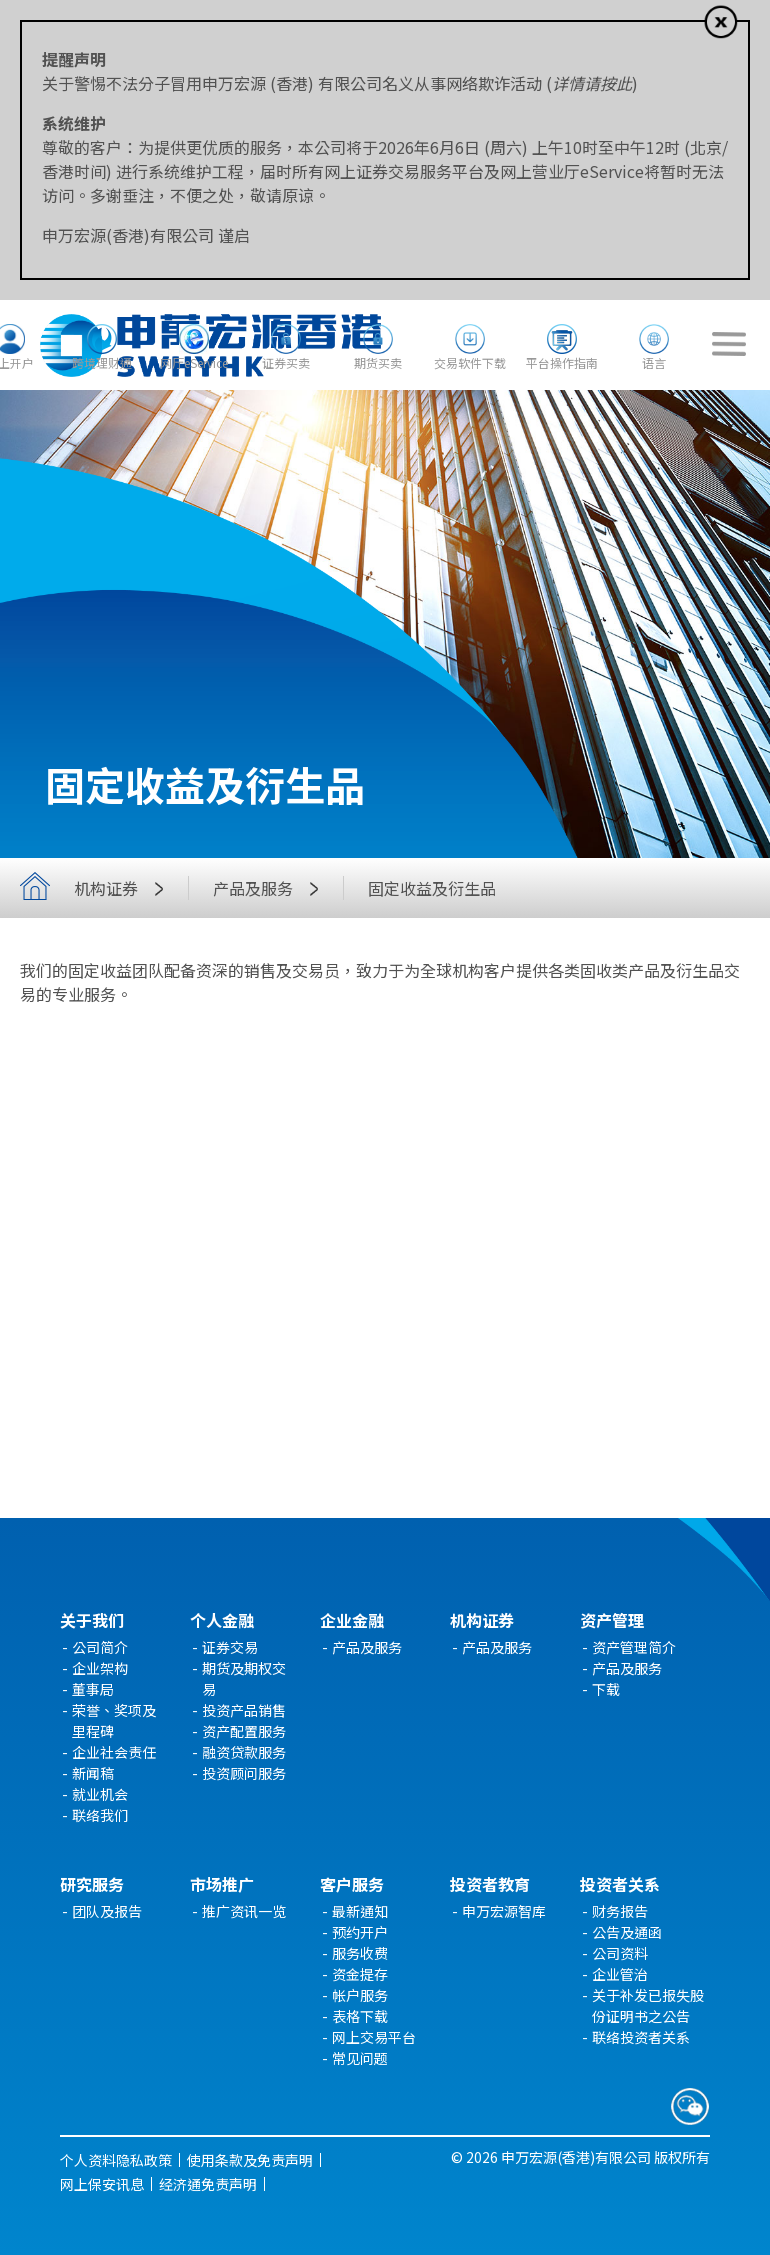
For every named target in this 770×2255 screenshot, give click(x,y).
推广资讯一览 (244, 1911)
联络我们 (100, 1815)
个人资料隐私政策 (116, 2160)
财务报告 (620, 1911)
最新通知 (360, 1911)
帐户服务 (360, 1995)
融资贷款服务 (244, 1752)
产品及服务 (271, 888)
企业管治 (620, 1974)
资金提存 (360, 1974)
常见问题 (360, 2058)
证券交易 (230, 1647)
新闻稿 (93, 1773)
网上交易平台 (374, 2037)
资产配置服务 (244, 1731)
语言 (654, 362)
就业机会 (100, 1794)
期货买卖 (378, 362)
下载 (606, 1689)
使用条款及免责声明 (250, 2160)
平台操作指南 (562, 362)
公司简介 (100, 1647)
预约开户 (360, 1932)
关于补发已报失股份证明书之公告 (648, 2005)
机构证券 (124, 888)
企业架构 (100, 1668)
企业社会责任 (114, 1752)
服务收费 (360, 1953)
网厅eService (194, 362)
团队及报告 (107, 1911)
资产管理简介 (634, 1647)
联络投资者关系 (641, 2037)
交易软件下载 (470, 362)
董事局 (93, 1689)
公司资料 (620, 1953)
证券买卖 (286, 362)
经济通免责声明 (208, 2184)
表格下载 (360, 2016)
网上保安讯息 (102, 2184)
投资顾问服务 (244, 1773)
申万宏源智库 (504, 1911)
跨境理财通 (102, 362)
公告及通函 (627, 1932)
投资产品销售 (244, 1710)
